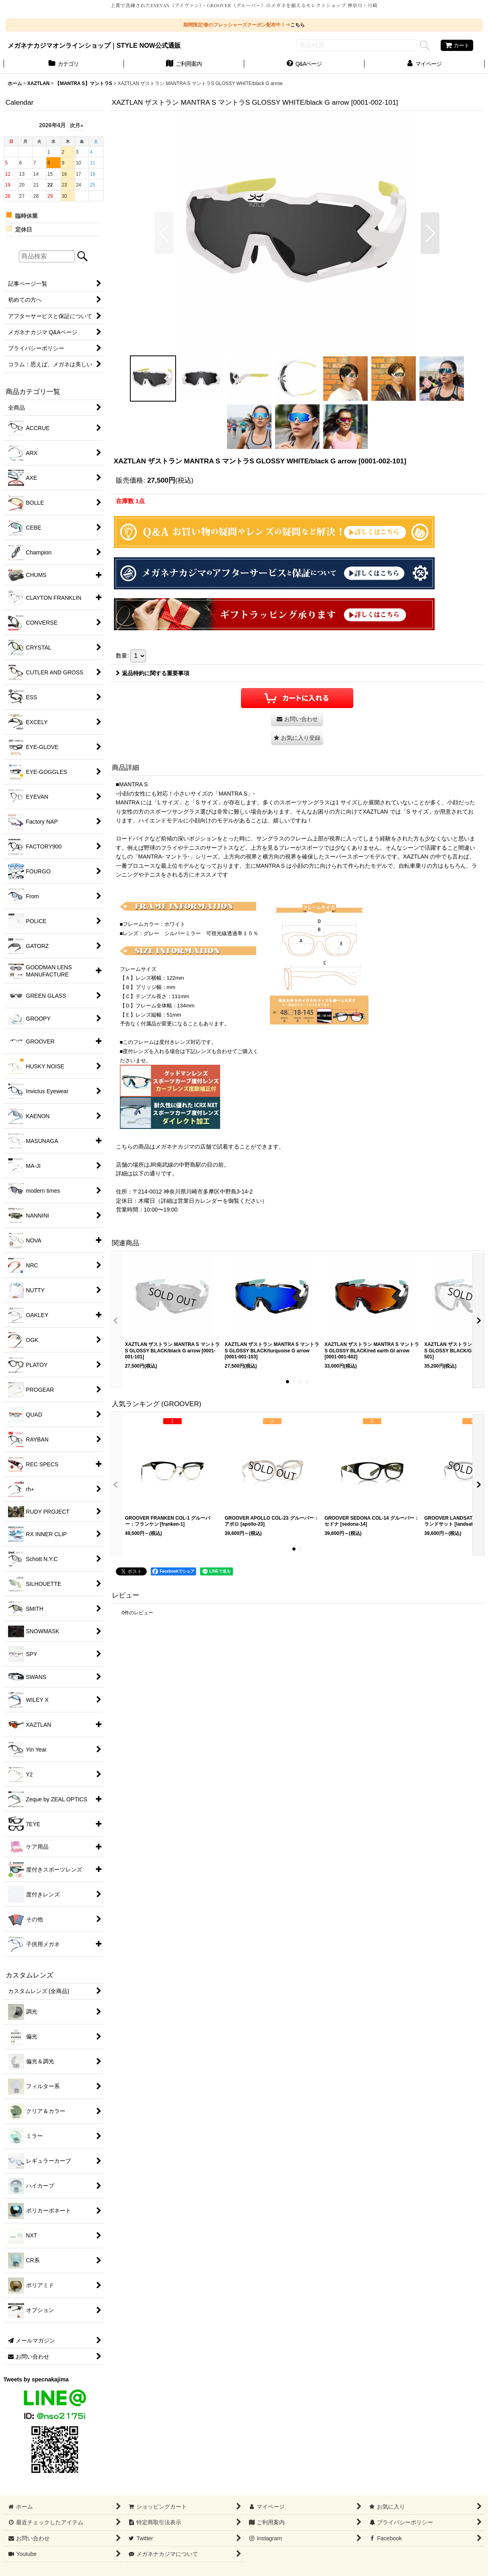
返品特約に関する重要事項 (152, 673)
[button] (164, 233)
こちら (297, 25)
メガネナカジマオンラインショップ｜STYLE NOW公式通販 (94, 45)
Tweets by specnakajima (36, 2379)
